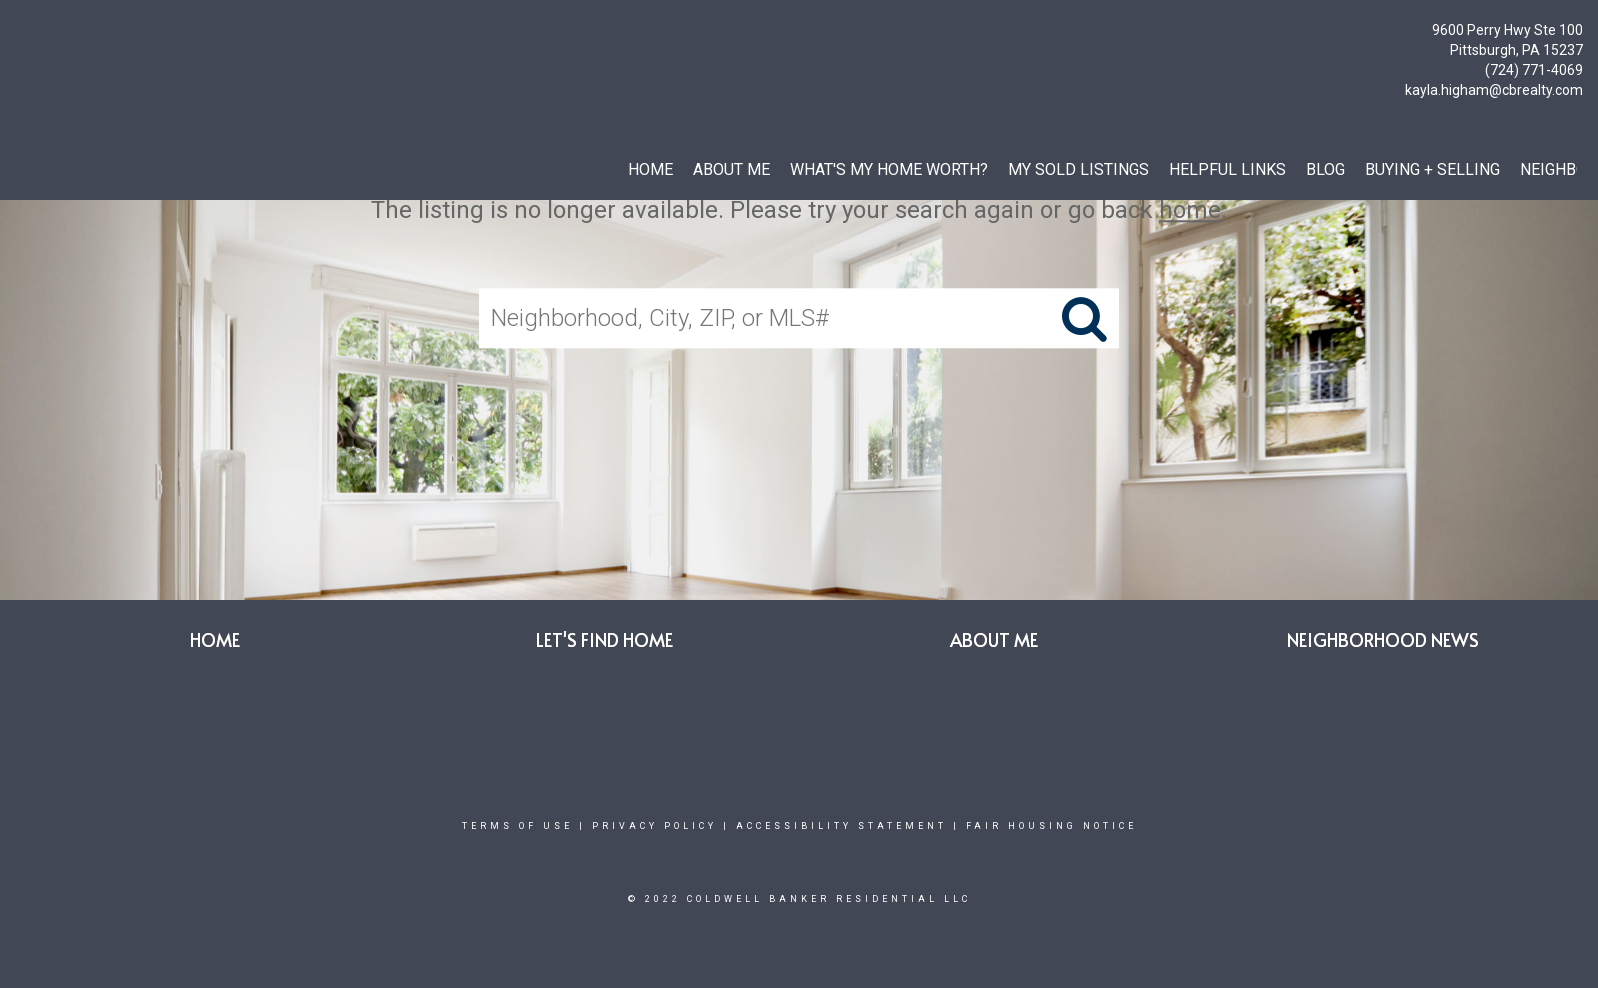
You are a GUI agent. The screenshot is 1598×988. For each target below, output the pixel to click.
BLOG (1325, 169)
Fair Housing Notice (1051, 826)
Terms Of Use (517, 826)
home (1190, 210)
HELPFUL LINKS (1227, 169)
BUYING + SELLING (1432, 169)
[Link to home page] (20, 35)
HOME (650, 169)
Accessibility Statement (841, 826)
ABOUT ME (731, 169)
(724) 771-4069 (1534, 70)
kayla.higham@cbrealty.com (1494, 90)
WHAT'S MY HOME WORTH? (889, 169)
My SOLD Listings (1078, 169)
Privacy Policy (654, 826)
